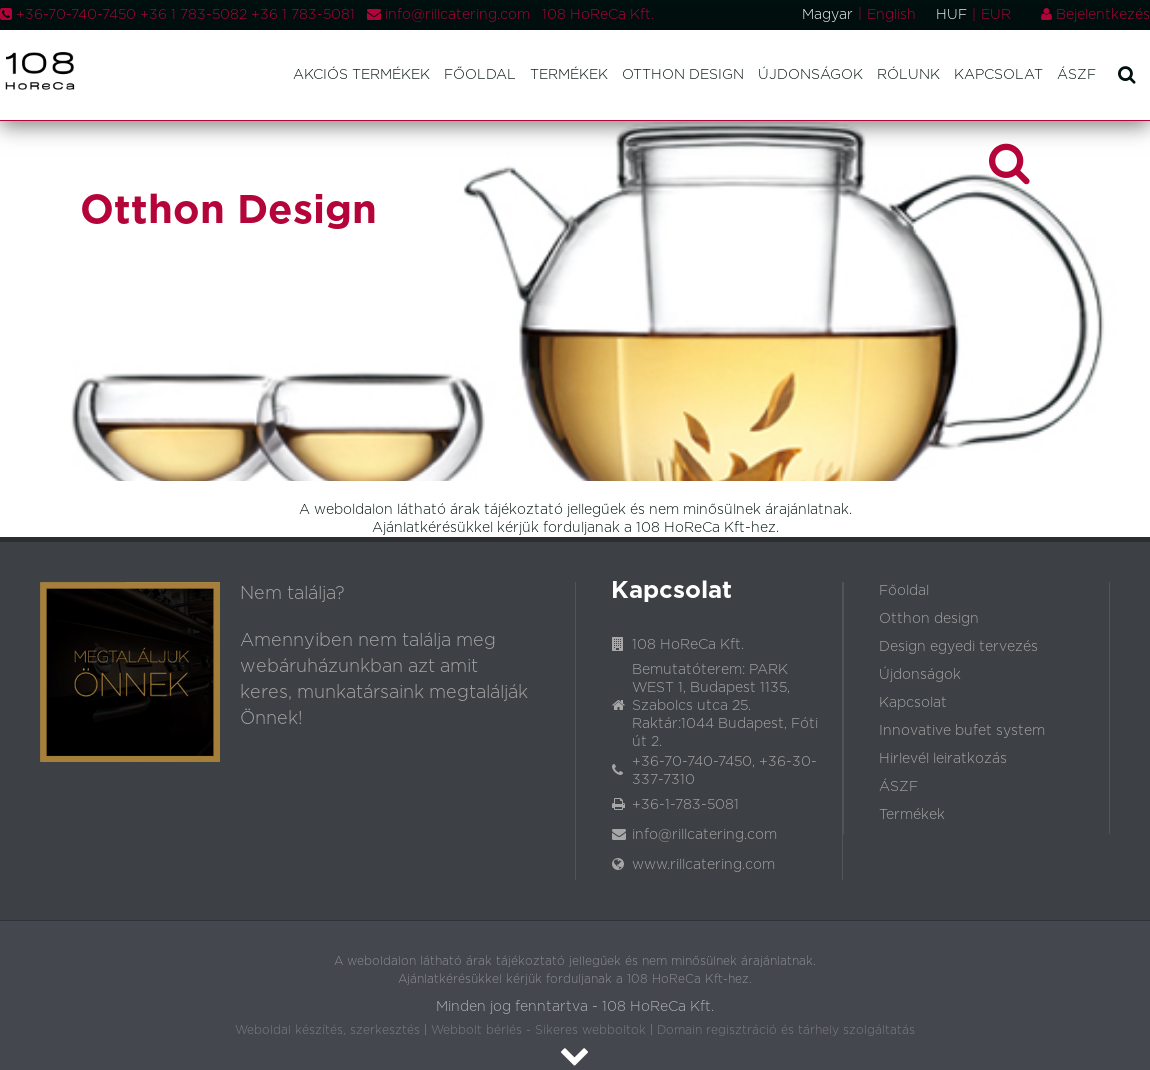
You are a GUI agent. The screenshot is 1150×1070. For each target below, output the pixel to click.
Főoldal (480, 75)
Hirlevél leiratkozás (943, 759)
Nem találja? (292, 594)
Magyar (827, 15)
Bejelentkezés (1095, 14)
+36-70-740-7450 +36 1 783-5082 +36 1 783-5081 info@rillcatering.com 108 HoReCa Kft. (327, 14)
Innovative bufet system (962, 731)
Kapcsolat (998, 75)
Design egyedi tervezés (958, 647)
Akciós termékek (361, 75)
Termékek (569, 75)
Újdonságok (810, 75)
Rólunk (908, 75)
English (891, 15)
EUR (996, 15)
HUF (951, 15)
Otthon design (683, 75)
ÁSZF (1076, 75)
